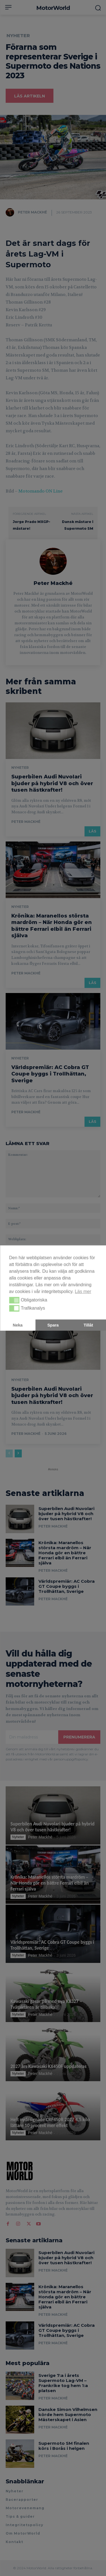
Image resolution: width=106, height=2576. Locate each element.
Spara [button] (53, 1325)
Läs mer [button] (83, 1291)
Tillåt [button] (88, 1325)
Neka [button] (17, 1325)
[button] (14, 1300)
